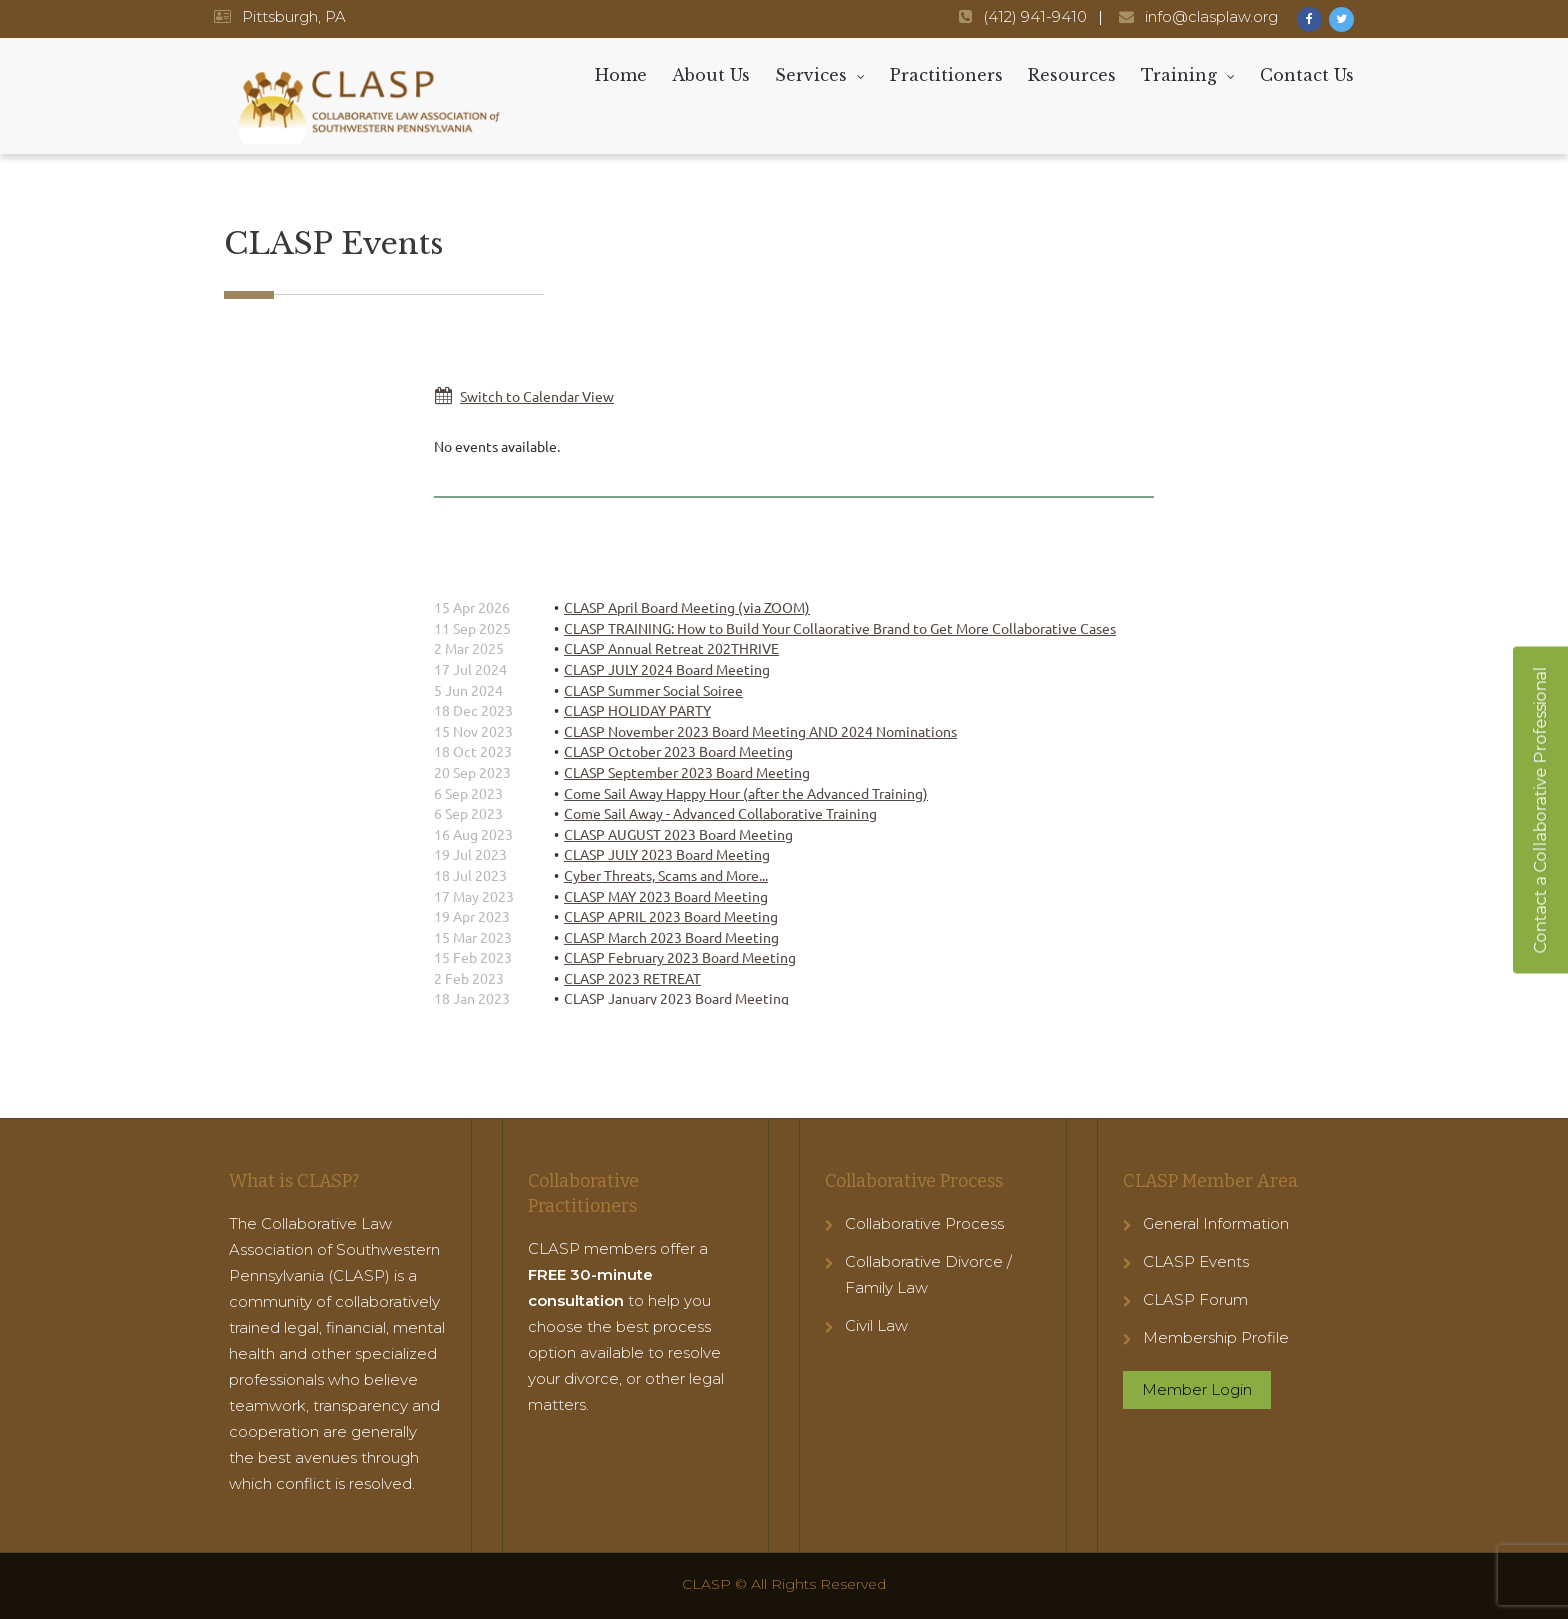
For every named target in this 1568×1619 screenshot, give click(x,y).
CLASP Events (1196, 1261)
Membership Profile (1216, 1337)
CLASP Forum (1195, 1299)
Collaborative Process (924, 1223)
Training (1179, 75)
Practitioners (946, 75)
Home (621, 75)
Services (811, 75)
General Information (1216, 1223)
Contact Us (1307, 75)
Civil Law (876, 1325)
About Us (711, 75)
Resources (1072, 75)
